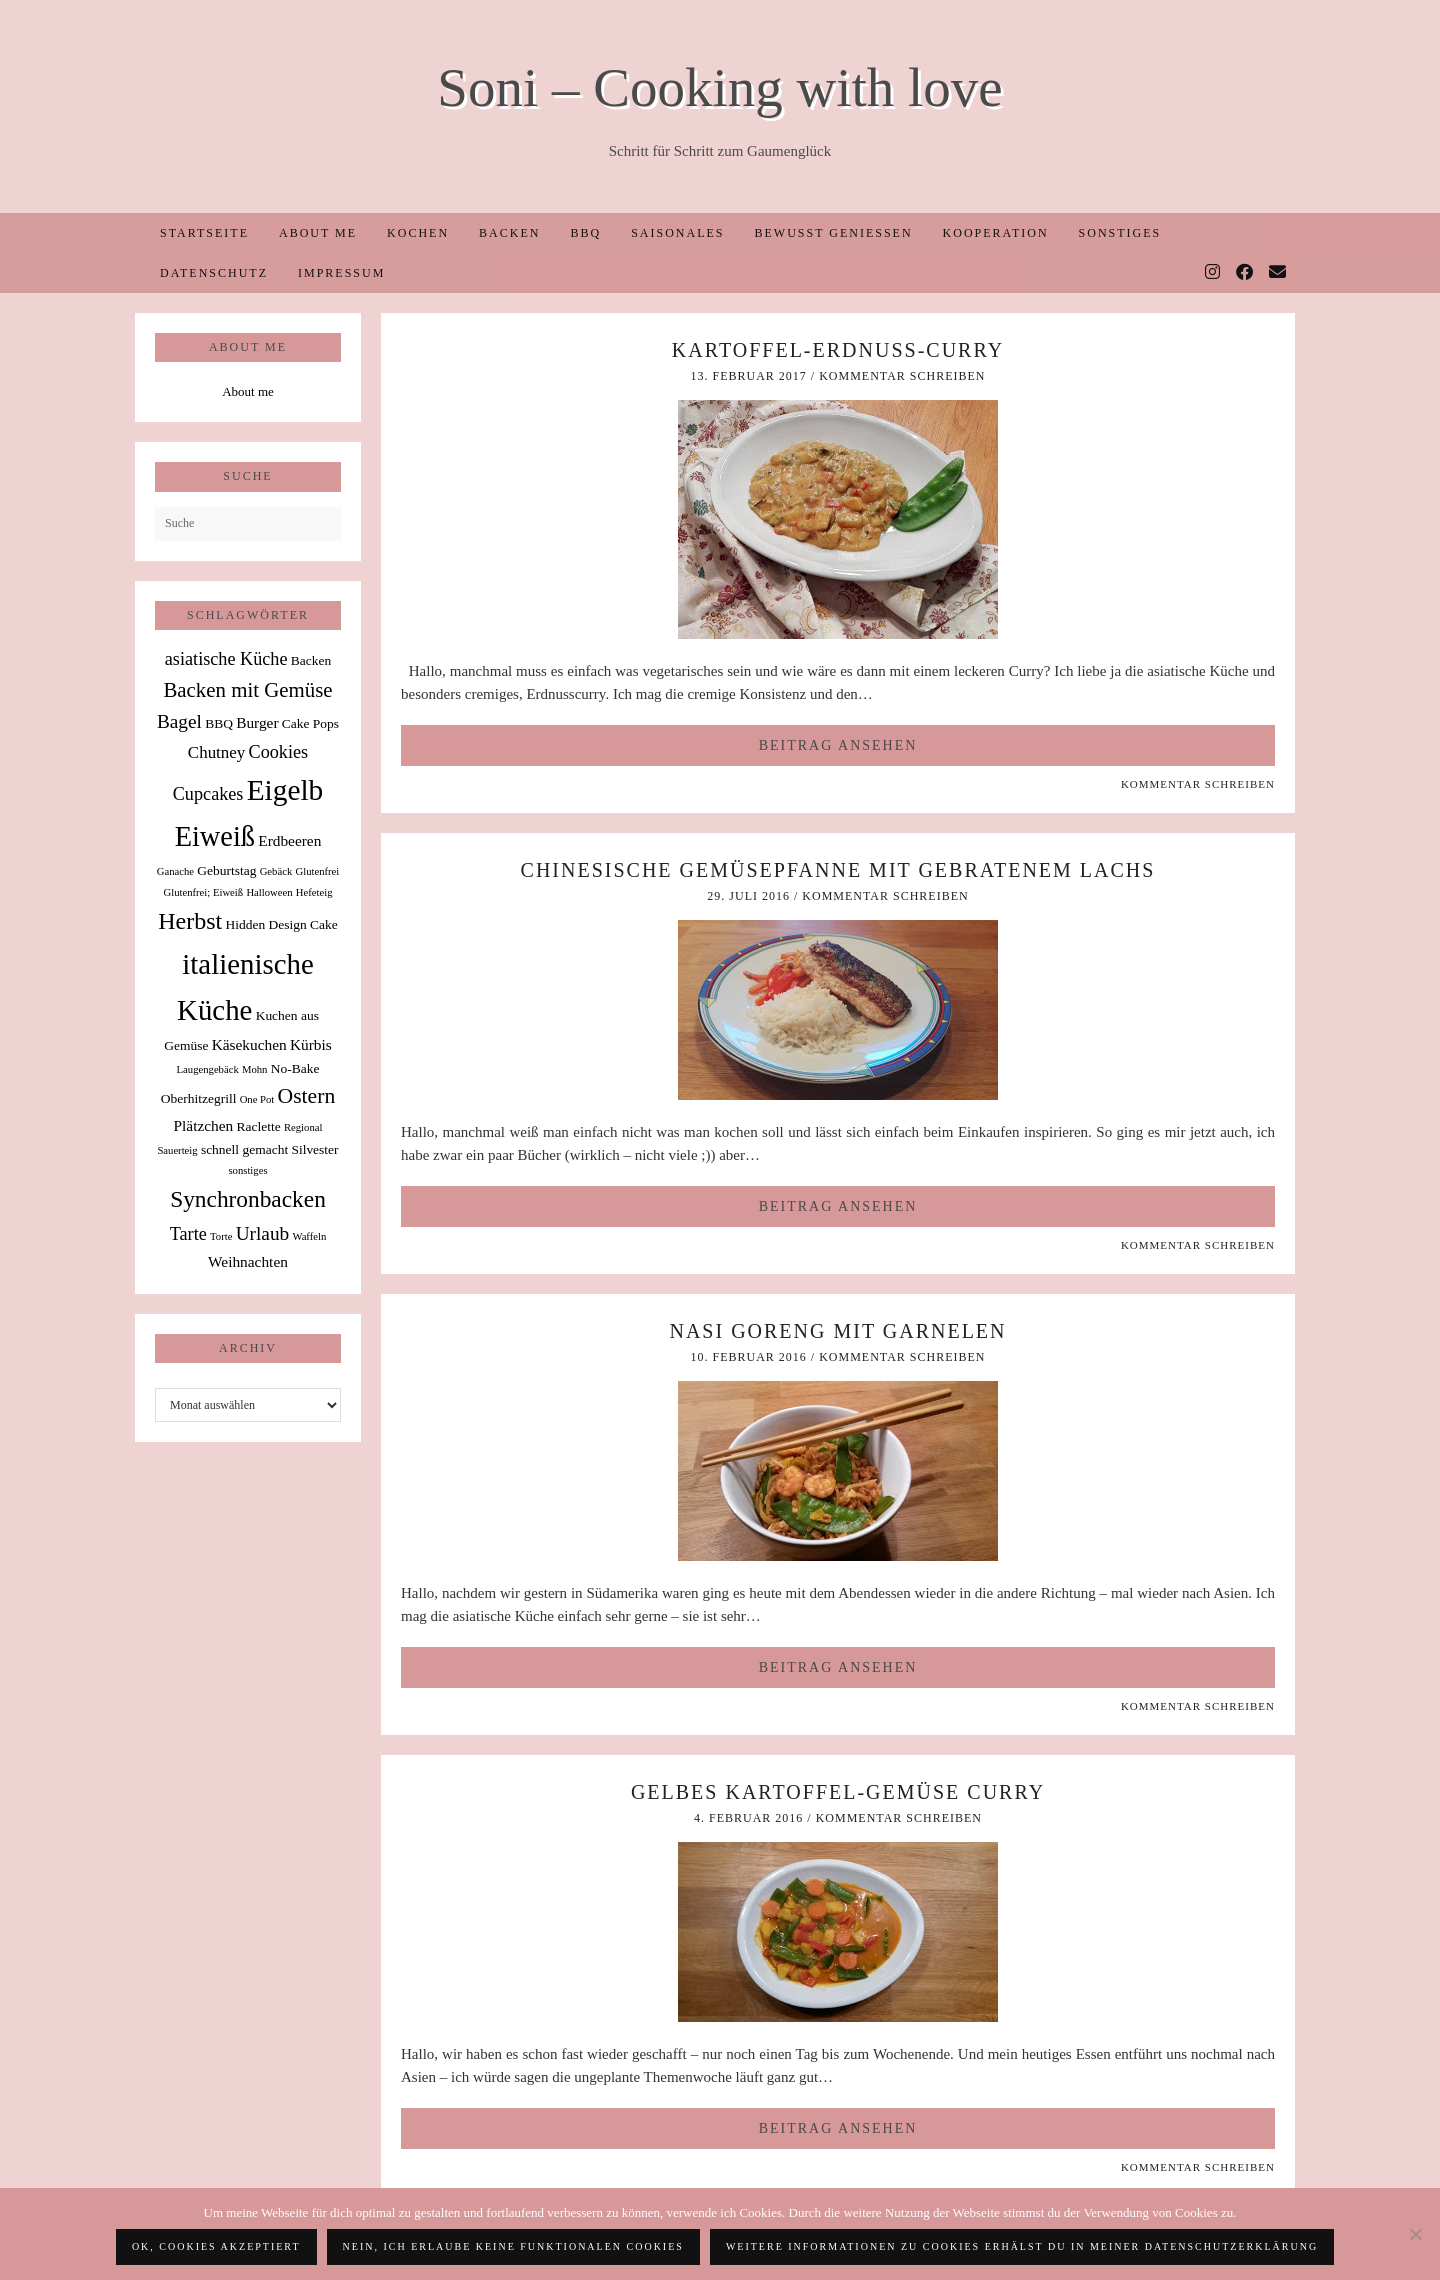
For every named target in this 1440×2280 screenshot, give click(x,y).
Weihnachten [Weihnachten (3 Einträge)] (248, 1261)
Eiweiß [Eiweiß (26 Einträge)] (215, 836)
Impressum (341, 273)
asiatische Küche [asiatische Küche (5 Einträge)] (226, 659)
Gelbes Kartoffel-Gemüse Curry (838, 1792)
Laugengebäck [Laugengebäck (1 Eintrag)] (208, 1069)
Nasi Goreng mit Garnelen (837, 1331)
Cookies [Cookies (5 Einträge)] (279, 752)
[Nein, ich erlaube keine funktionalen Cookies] (1415, 2234)
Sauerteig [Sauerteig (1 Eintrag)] (177, 1150)
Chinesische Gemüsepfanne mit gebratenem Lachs (838, 870)
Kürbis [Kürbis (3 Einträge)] (311, 1044)
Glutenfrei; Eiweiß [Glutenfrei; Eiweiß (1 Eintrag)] (204, 892)
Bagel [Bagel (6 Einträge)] (179, 721)
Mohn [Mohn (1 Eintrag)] (254, 1069)
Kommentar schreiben (902, 376)
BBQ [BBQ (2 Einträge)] (219, 723)
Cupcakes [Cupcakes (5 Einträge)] (208, 794)
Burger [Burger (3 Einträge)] (257, 722)
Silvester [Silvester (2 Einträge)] (314, 1149)
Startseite (204, 233)
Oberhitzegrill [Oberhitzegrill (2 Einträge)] (199, 1098)
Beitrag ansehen (838, 745)
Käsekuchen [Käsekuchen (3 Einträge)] (249, 1044)
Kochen (418, 233)
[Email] (1278, 273)
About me (318, 233)
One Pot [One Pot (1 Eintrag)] (257, 1099)
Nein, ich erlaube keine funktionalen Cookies (513, 2246)
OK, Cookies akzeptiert (216, 2246)
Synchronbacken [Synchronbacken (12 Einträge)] (248, 1199)
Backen (509, 233)
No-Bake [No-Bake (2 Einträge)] (295, 1068)
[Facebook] (1245, 273)
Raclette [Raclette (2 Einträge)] (259, 1126)
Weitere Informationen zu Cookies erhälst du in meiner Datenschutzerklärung (1022, 2246)
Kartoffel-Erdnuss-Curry (838, 350)
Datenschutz (214, 273)
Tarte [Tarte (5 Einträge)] (188, 1234)
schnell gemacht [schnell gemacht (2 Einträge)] (244, 1149)
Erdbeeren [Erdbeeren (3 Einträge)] (289, 840)
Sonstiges (1120, 233)
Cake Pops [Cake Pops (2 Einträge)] (310, 723)
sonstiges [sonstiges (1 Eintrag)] (247, 1170)
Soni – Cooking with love (719, 87)
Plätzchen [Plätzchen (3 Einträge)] (204, 1125)
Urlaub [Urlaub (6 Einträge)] (263, 1233)
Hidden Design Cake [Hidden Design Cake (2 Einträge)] (281, 924)
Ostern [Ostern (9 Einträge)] (307, 1096)
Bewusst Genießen (833, 233)
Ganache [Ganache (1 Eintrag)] (175, 871)
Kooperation (996, 233)
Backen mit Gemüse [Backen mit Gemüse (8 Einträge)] (247, 690)
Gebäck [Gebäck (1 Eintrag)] (276, 871)
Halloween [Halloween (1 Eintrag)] (269, 892)
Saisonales (677, 233)
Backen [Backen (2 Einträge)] (311, 660)
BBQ (585, 233)
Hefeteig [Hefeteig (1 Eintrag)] (314, 892)
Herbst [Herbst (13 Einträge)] (190, 921)
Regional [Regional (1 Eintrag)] (303, 1127)
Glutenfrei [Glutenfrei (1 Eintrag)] (317, 871)
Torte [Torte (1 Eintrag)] (221, 1236)
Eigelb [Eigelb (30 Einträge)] (285, 790)
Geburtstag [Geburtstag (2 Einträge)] (226, 870)
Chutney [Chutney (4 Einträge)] (216, 752)
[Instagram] (1213, 273)
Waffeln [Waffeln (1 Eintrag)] (309, 1236)
